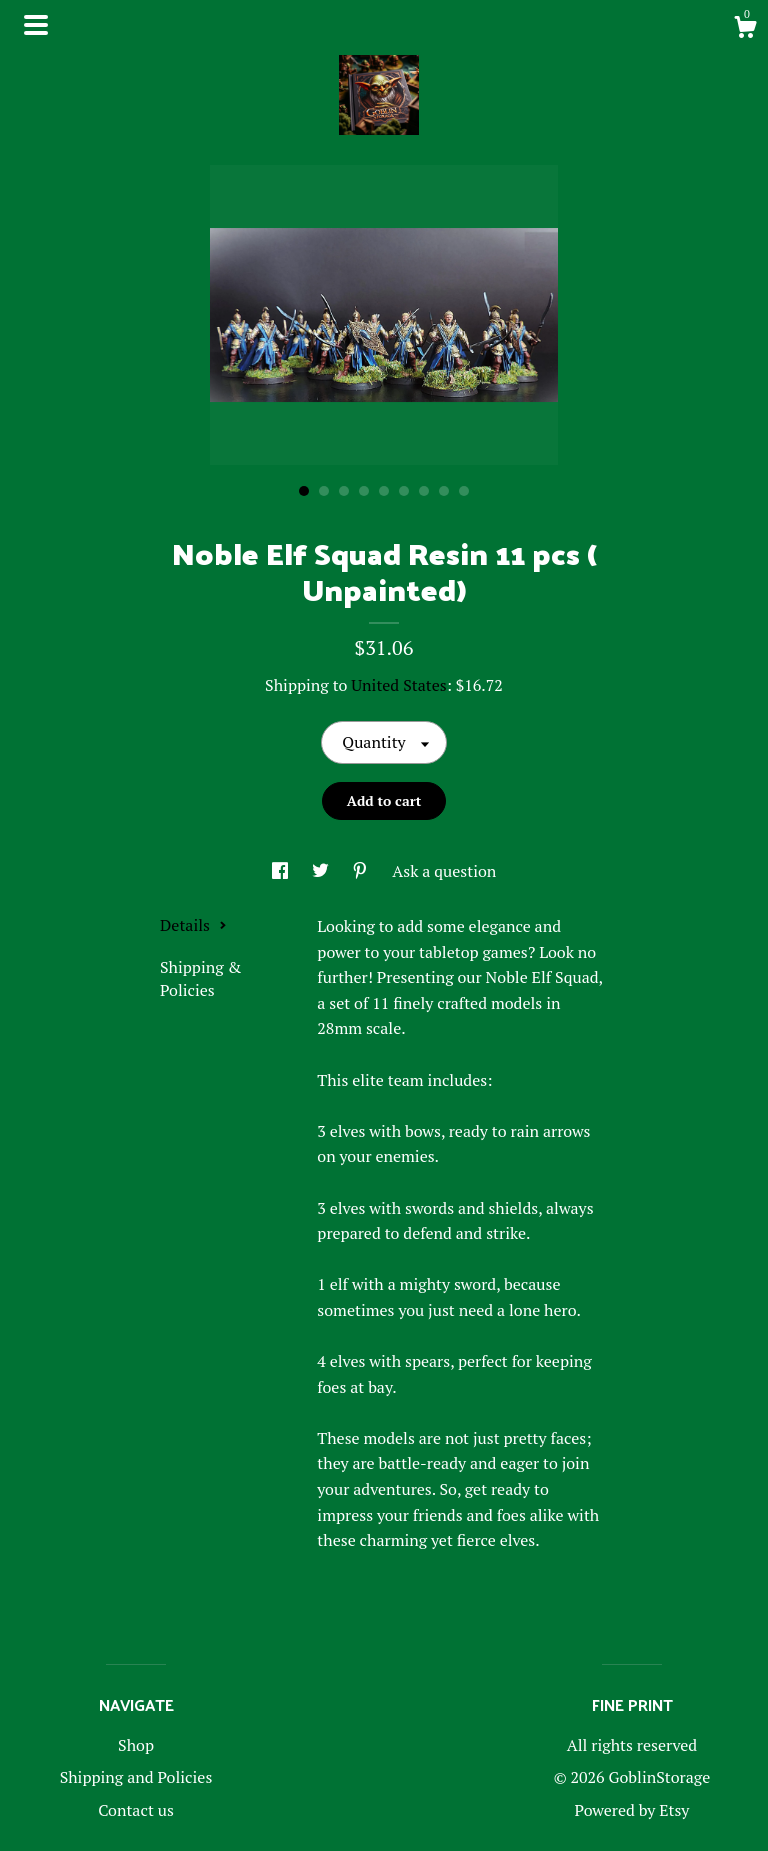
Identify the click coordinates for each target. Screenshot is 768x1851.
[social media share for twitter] (322, 871)
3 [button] (344, 491)
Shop (136, 1745)
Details (193, 925)
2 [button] (324, 491)
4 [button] (364, 491)
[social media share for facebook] (282, 871)
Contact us (136, 1810)
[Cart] (745, 30)
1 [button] (304, 491)
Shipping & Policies (200, 978)
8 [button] (444, 491)
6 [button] (404, 491)
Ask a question (444, 871)
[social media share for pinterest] (362, 871)
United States (398, 685)
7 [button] (424, 491)
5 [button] (384, 491)
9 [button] (464, 491)
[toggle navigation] (36, 25)
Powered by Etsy (632, 1810)
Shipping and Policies (136, 1777)
